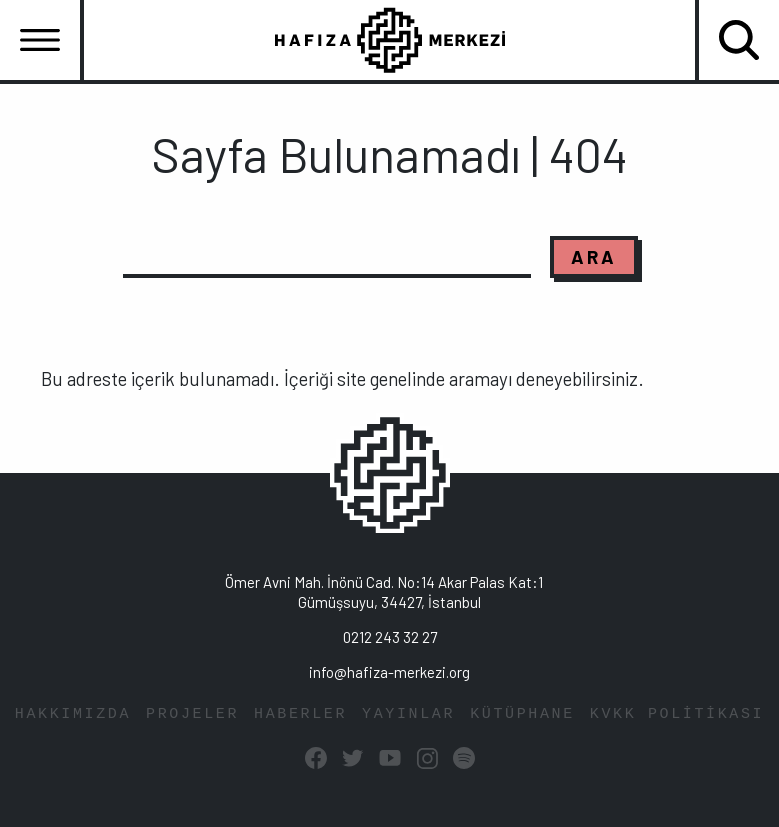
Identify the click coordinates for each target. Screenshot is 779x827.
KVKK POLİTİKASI (677, 714)
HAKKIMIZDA (73, 714)
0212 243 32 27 (390, 637)
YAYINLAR (408, 714)
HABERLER (300, 714)
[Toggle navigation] (40, 40)
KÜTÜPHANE (522, 714)
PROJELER (192, 714)
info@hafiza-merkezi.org (389, 672)
